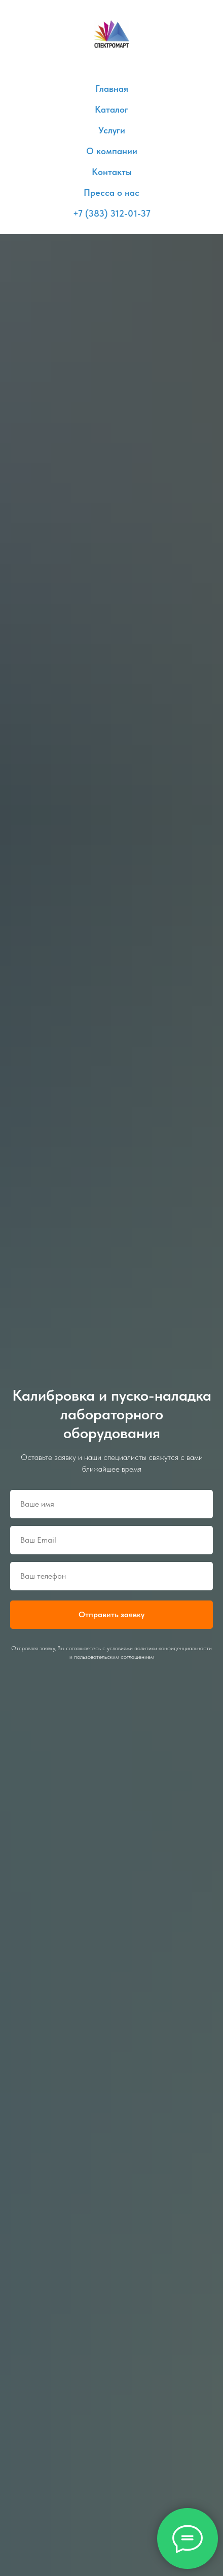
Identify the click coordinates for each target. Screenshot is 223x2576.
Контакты (112, 171)
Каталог (111, 109)
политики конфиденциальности (173, 1648)
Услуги (111, 130)
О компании (111, 151)
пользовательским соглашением (114, 1656)
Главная (111, 88)
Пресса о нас (111, 192)
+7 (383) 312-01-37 (112, 213)
